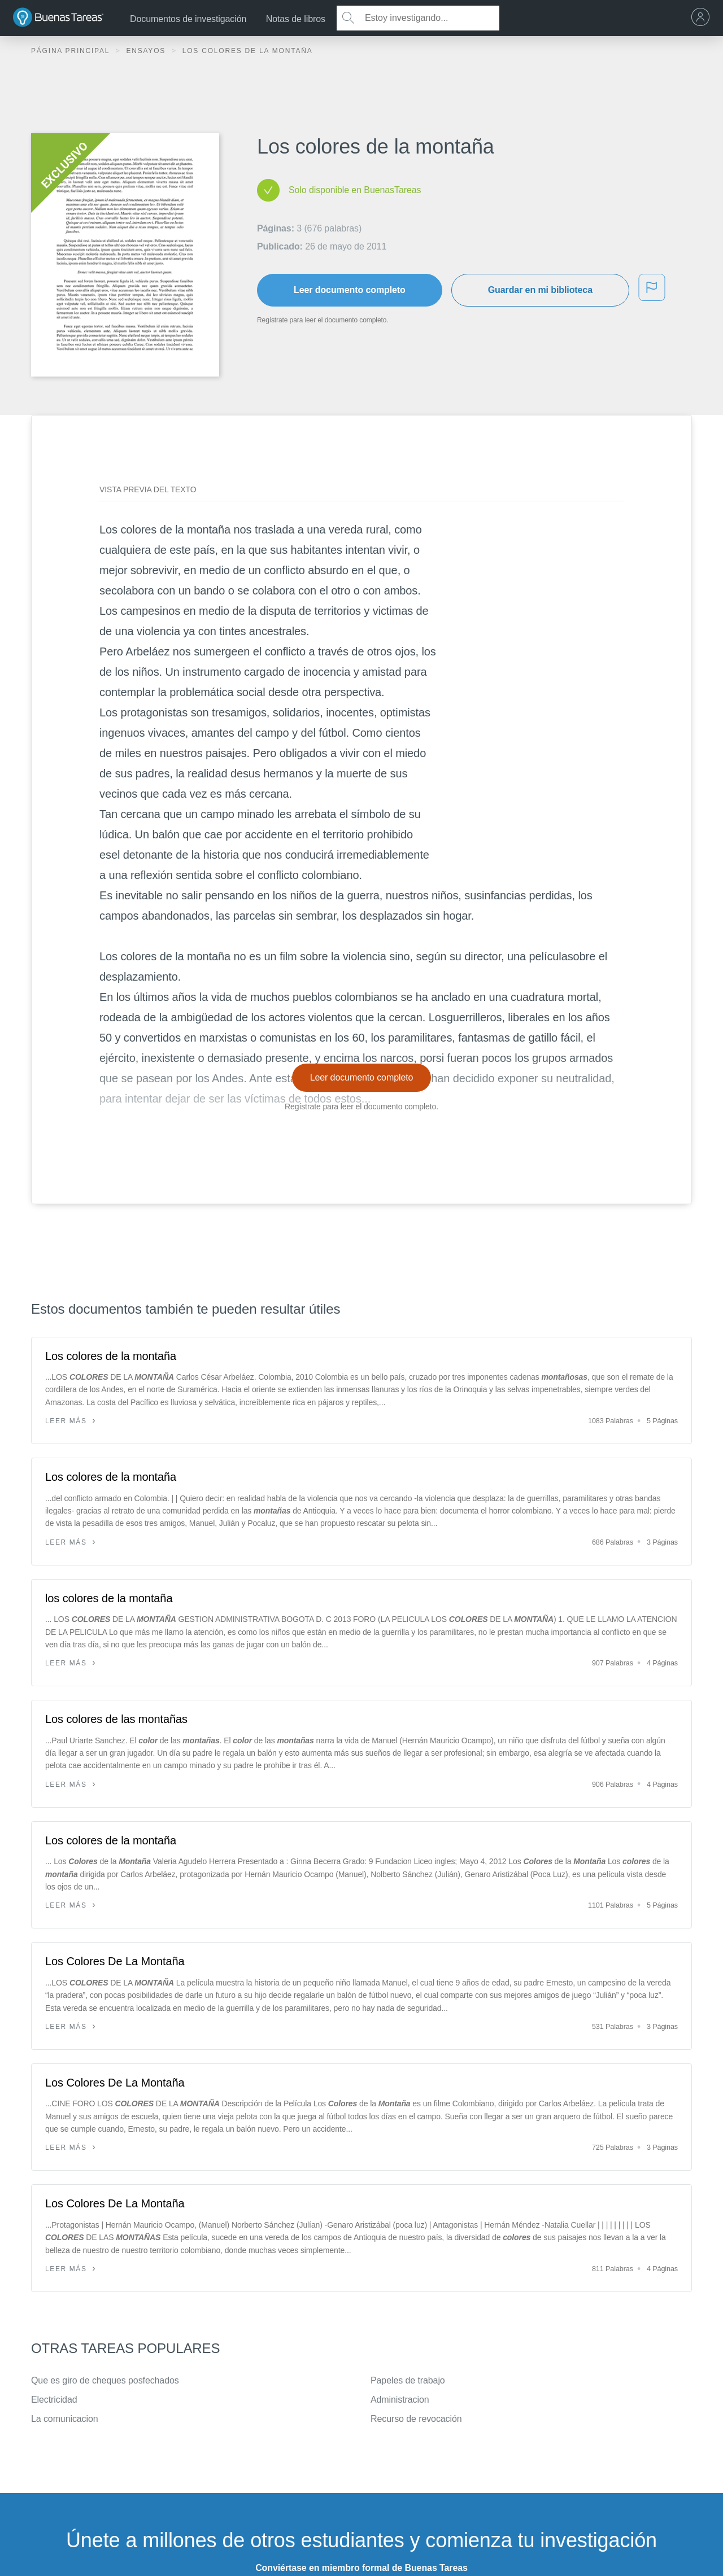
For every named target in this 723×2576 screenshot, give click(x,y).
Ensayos (147, 51)
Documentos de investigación (188, 19)
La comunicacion (64, 2419)
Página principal (71, 51)
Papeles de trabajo (408, 2380)
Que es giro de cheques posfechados (105, 2380)
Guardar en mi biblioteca (540, 290)
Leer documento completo (350, 290)
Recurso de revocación (416, 2419)
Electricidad (54, 2399)
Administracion (400, 2399)
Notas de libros (295, 19)
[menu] (703, 18)
